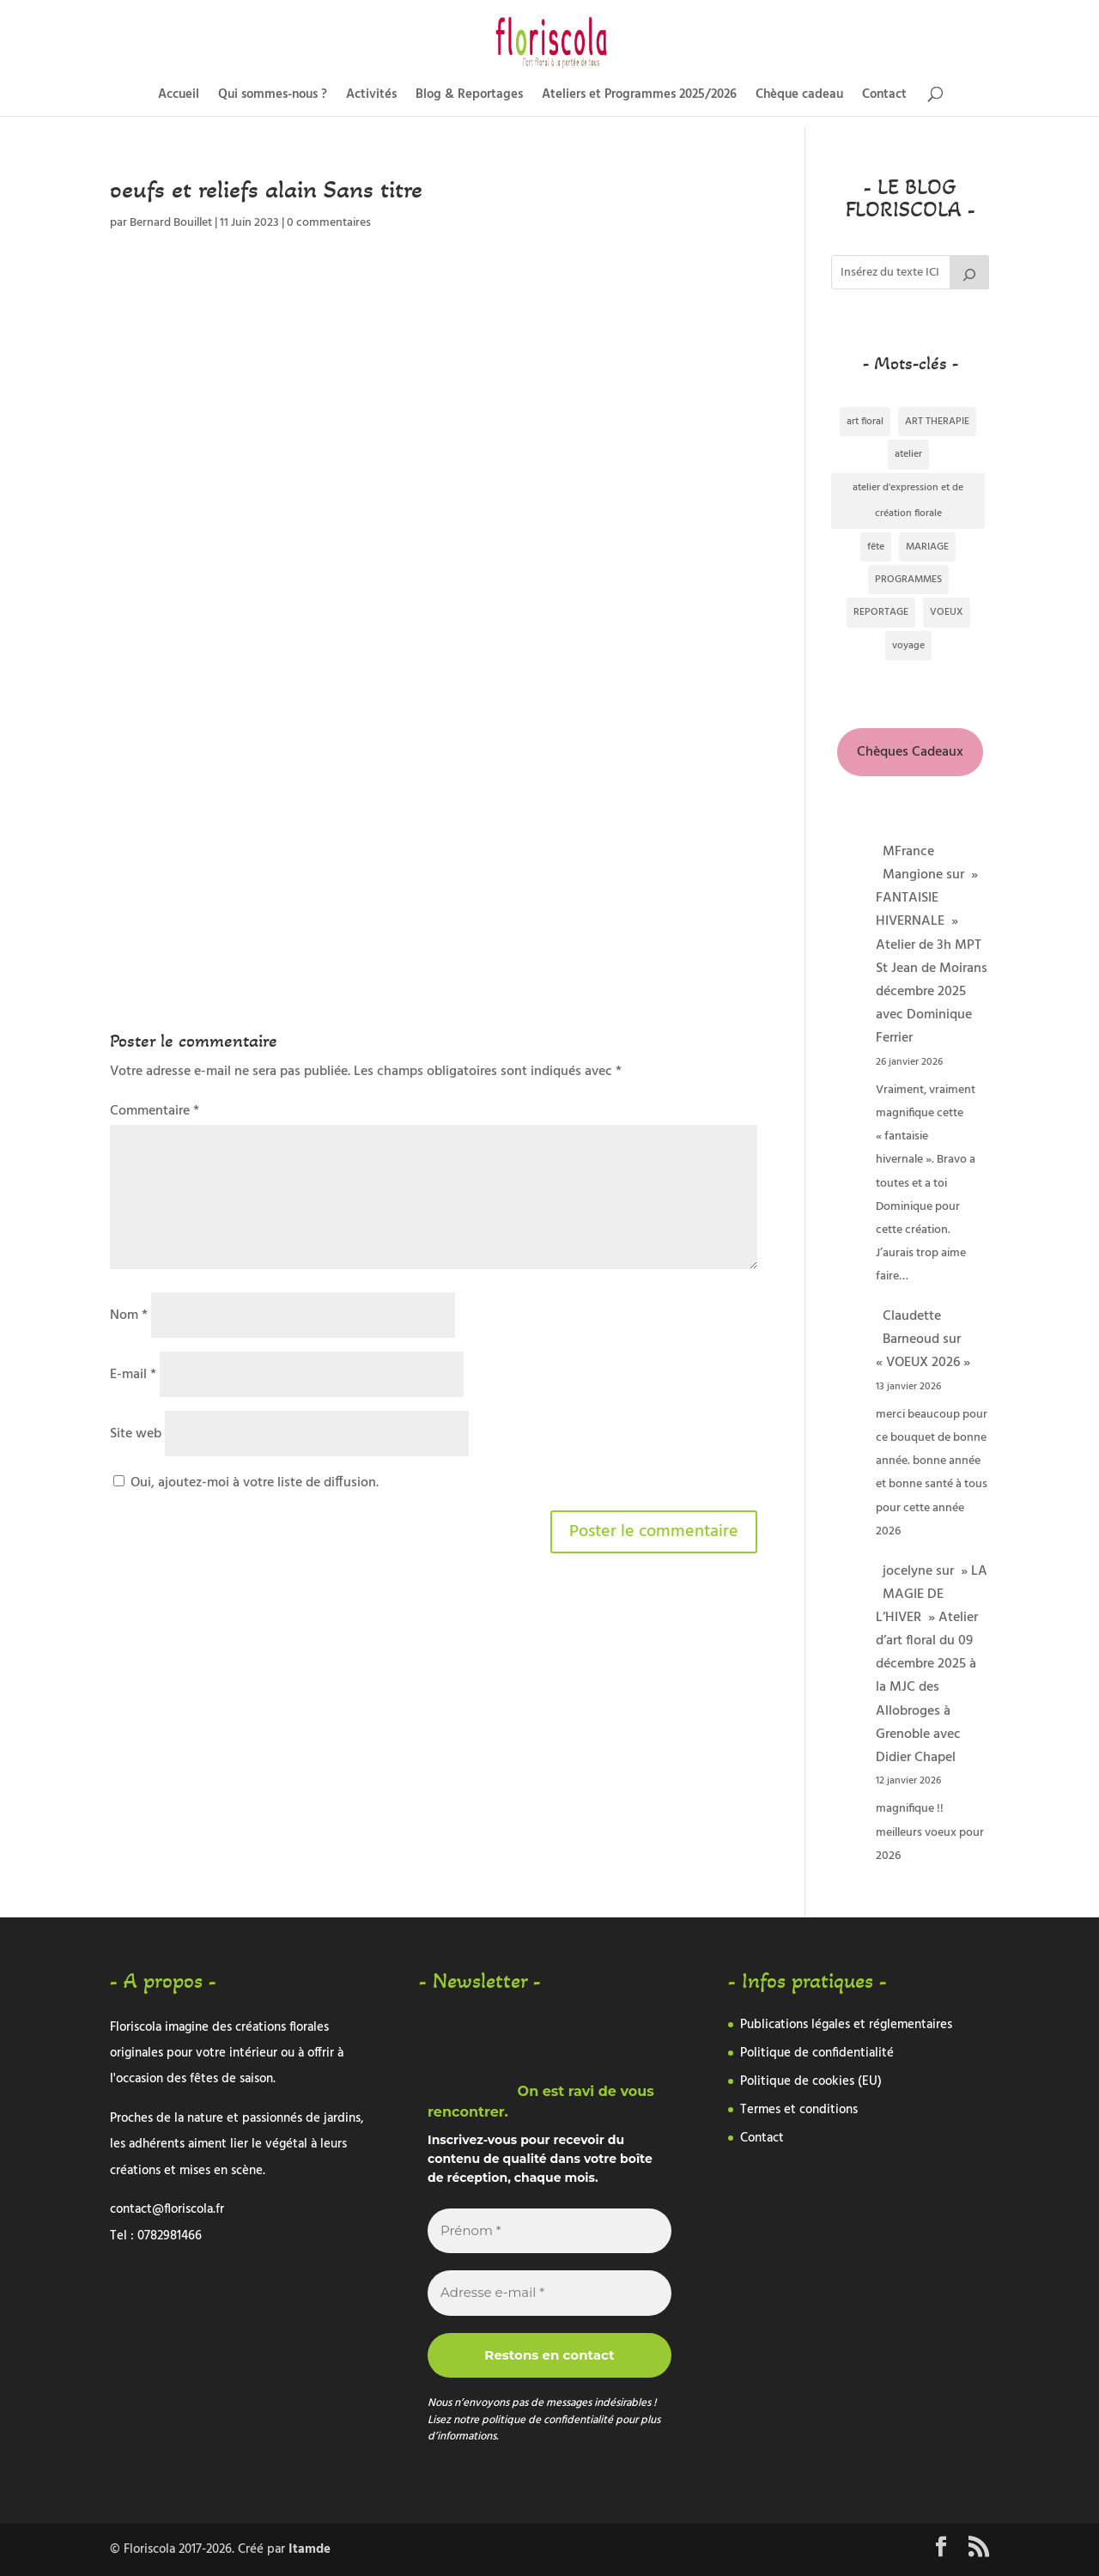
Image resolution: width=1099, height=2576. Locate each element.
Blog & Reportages (469, 96)
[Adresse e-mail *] (549, 2293)
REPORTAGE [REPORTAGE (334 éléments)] (880, 612)
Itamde (309, 2549)
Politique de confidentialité (817, 2053)
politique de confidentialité (549, 2420)
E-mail (133, 1375)
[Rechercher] (969, 272)
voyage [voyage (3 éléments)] (908, 645)
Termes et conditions (799, 2109)
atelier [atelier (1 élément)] (908, 454)
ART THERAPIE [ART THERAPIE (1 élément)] (937, 421)
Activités (371, 96)
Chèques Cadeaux (910, 752)
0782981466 (169, 2236)
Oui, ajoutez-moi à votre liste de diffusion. (246, 1483)
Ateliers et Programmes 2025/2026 (639, 96)
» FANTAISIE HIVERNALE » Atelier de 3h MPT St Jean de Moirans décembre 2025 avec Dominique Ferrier (931, 956)
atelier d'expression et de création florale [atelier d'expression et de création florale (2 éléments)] (908, 500)
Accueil (178, 96)
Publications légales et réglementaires (846, 2024)
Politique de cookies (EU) (811, 2081)
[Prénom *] (549, 2231)
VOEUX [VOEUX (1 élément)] (946, 612)
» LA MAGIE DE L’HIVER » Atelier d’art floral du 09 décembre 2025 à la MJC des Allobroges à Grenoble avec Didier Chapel (931, 1665)
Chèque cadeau (799, 96)
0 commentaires (329, 223)
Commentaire (154, 1111)
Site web (135, 1434)
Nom (129, 1315)
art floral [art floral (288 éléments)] (865, 421)
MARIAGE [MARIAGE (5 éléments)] (927, 547)
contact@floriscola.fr (167, 2209)
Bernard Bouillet (171, 223)
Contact (884, 96)
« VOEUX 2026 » (923, 1363)
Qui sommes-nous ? (272, 96)
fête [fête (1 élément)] (875, 547)
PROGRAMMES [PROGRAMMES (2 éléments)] (908, 579)
